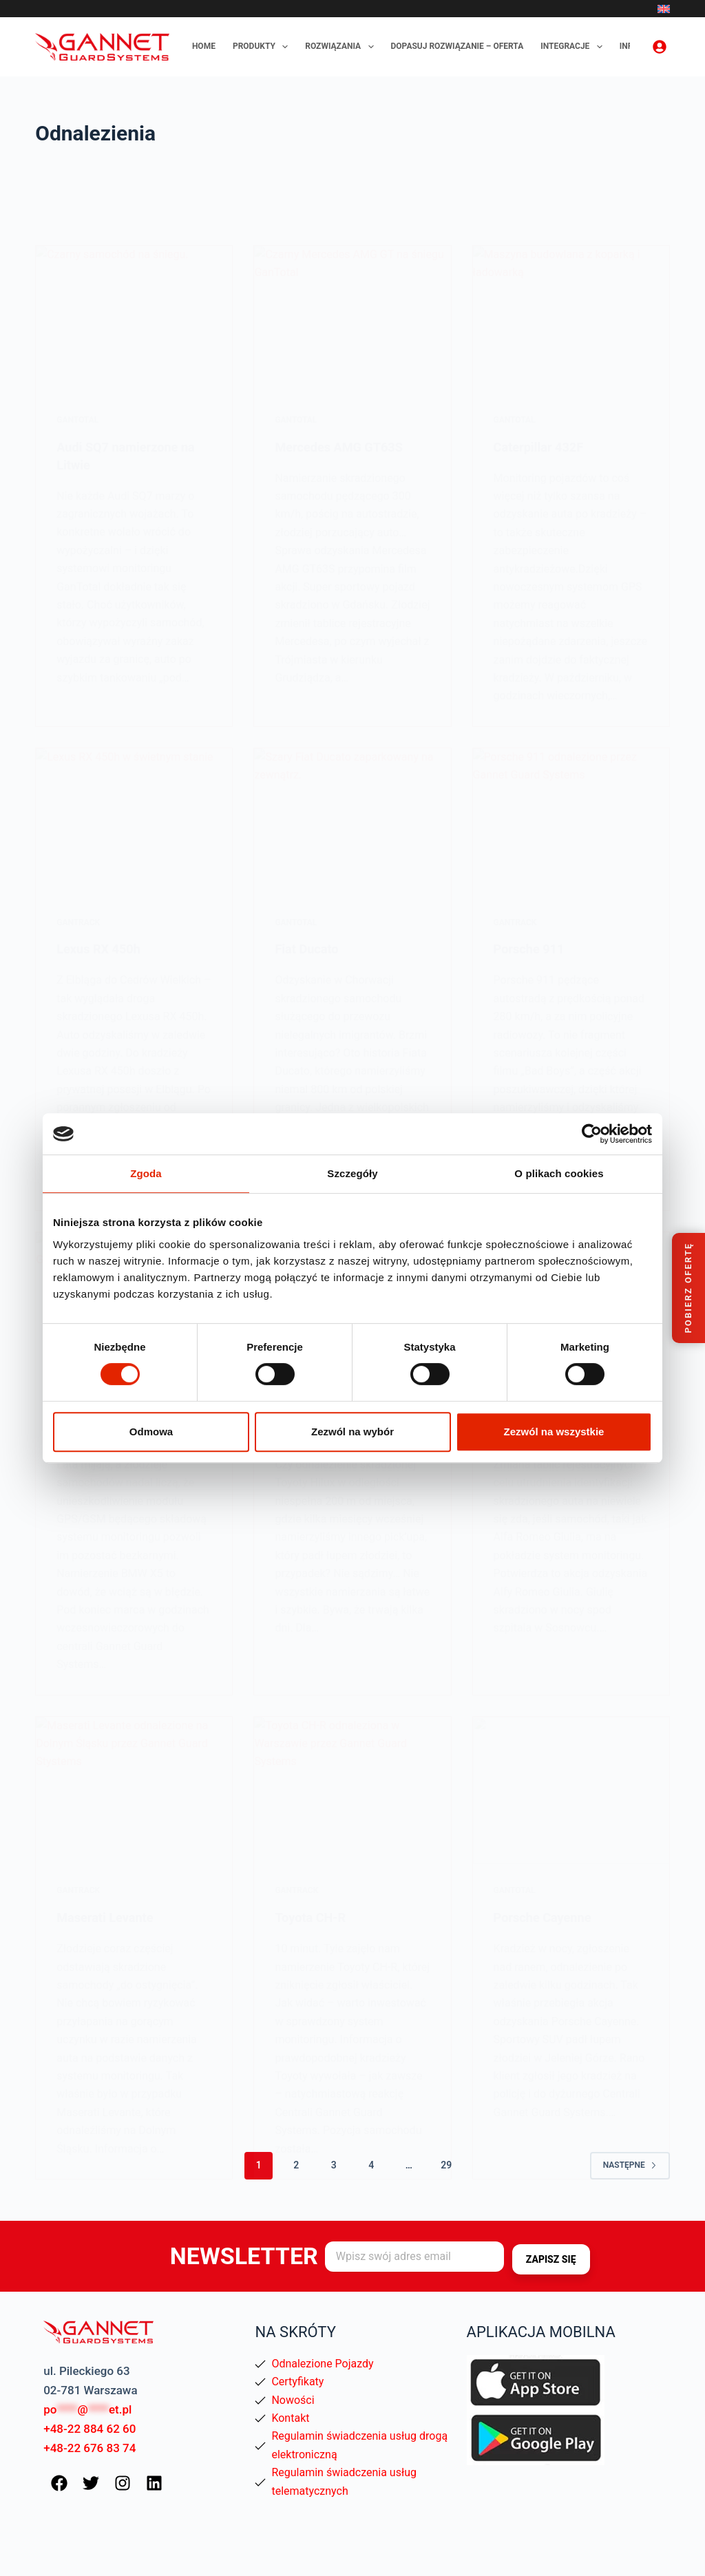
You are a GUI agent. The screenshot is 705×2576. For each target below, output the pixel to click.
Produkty (263, 47)
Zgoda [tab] (146, 1173)
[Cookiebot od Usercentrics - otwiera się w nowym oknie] (592, 1133)
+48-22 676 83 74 (89, 2446)
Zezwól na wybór (352, 1431)
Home (203, 46)
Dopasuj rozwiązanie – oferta (457, 46)
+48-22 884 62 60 (89, 2427)
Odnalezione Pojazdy (322, 2362)
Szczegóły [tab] (352, 1173)
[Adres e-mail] (414, 2256)
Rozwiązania (342, 47)
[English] (663, 9)
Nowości (292, 2398)
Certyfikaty (297, 2380)
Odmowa (151, 1431)
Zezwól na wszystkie (554, 1431)
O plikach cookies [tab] (558, 1173)
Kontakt (290, 2416)
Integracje (574, 47)
